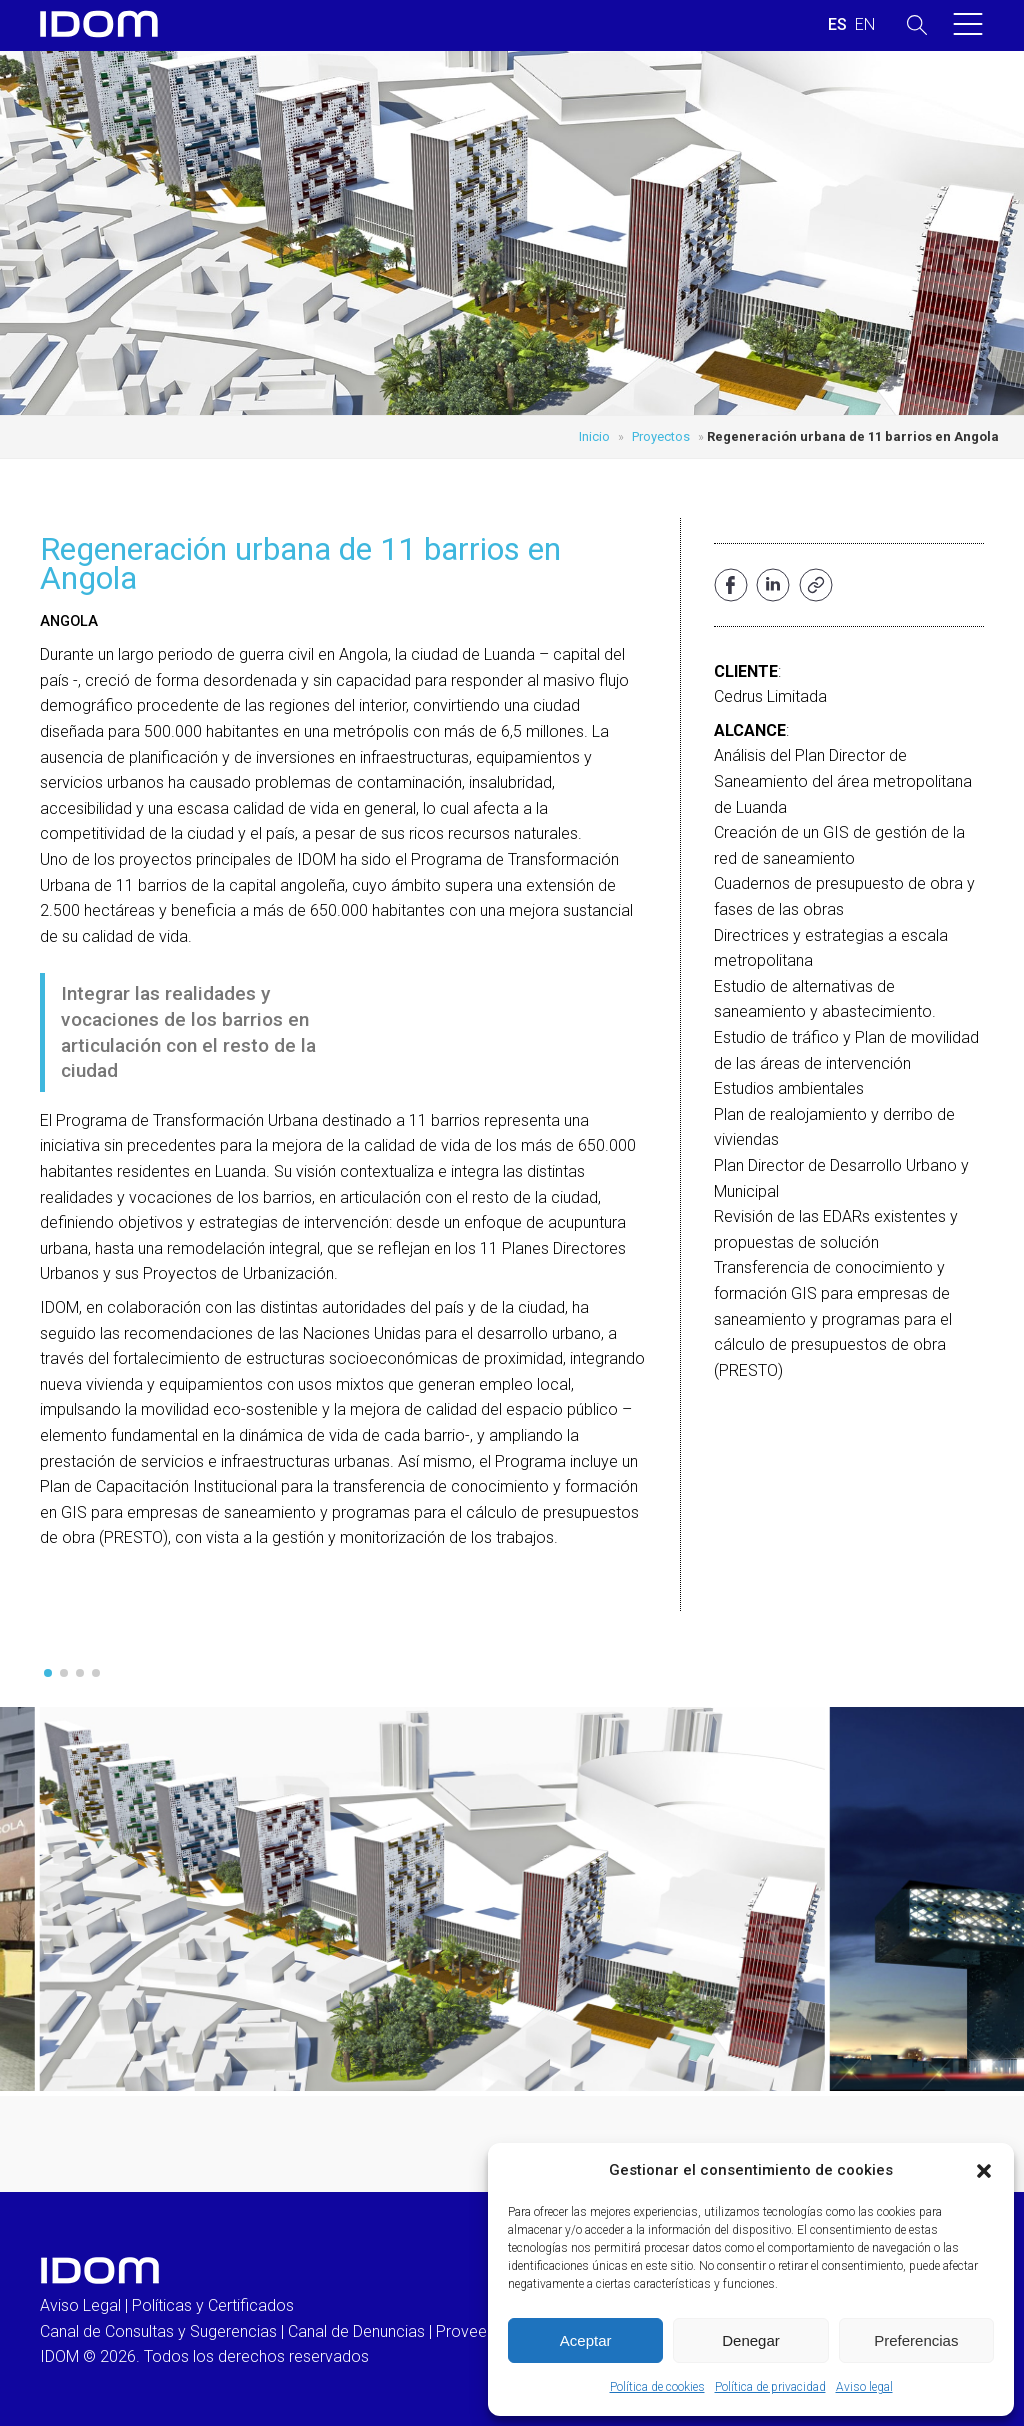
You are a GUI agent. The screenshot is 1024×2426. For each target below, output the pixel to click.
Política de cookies (657, 2387)
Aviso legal (864, 2387)
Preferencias (916, 2340)
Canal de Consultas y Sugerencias (158, 2331)
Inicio (594, 436)
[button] (984, 2171)
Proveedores (482, 2331)
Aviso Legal (80, 2305)
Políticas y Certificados (213, 2305)
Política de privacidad (770, 2387)
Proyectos (661, 436)
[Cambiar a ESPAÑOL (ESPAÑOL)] (837, 25)
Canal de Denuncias (356, 2331)
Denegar (751, 2340)
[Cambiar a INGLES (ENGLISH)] (865, 25)
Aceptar (586, 2340)
